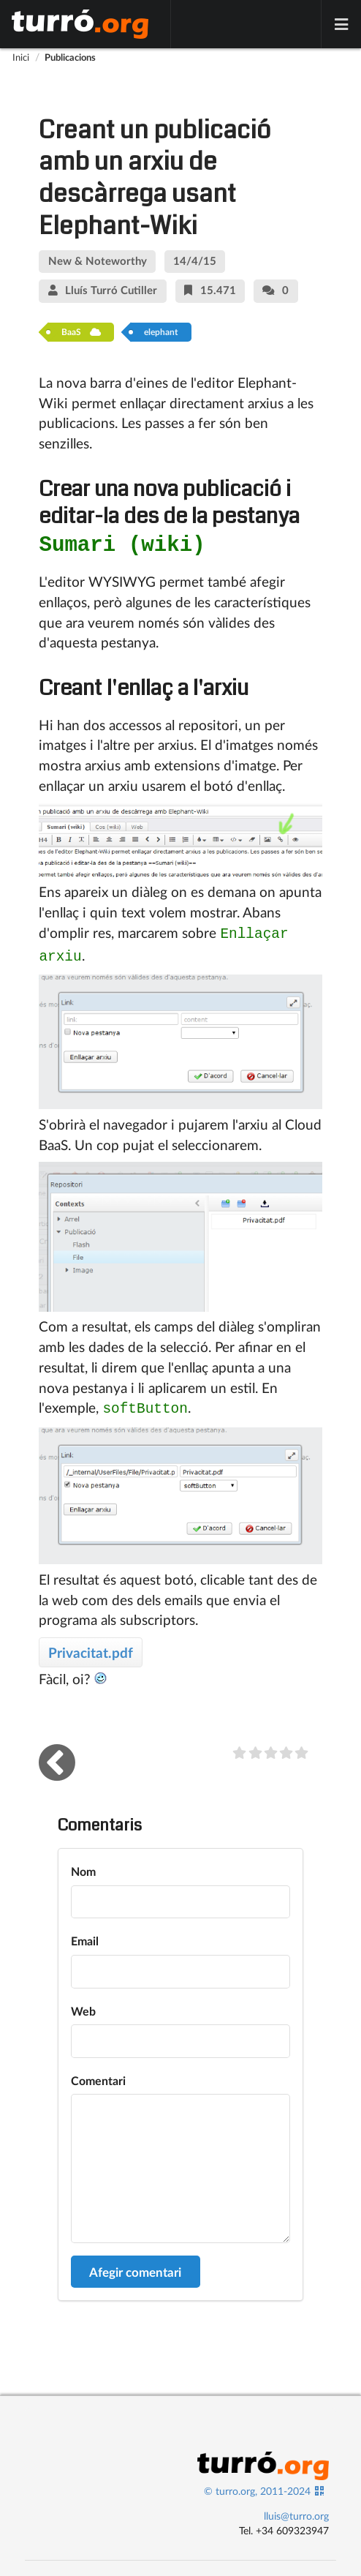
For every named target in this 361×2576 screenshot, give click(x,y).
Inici (20, 57)
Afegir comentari (135, 2264)
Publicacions (70, 57)
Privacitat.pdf (90, 1645)
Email (85, 1933)
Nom (83, 1864)
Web (83, 2003)
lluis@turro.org (296, 2508)
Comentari (98, 2073)
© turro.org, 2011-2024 (257, 2483)
